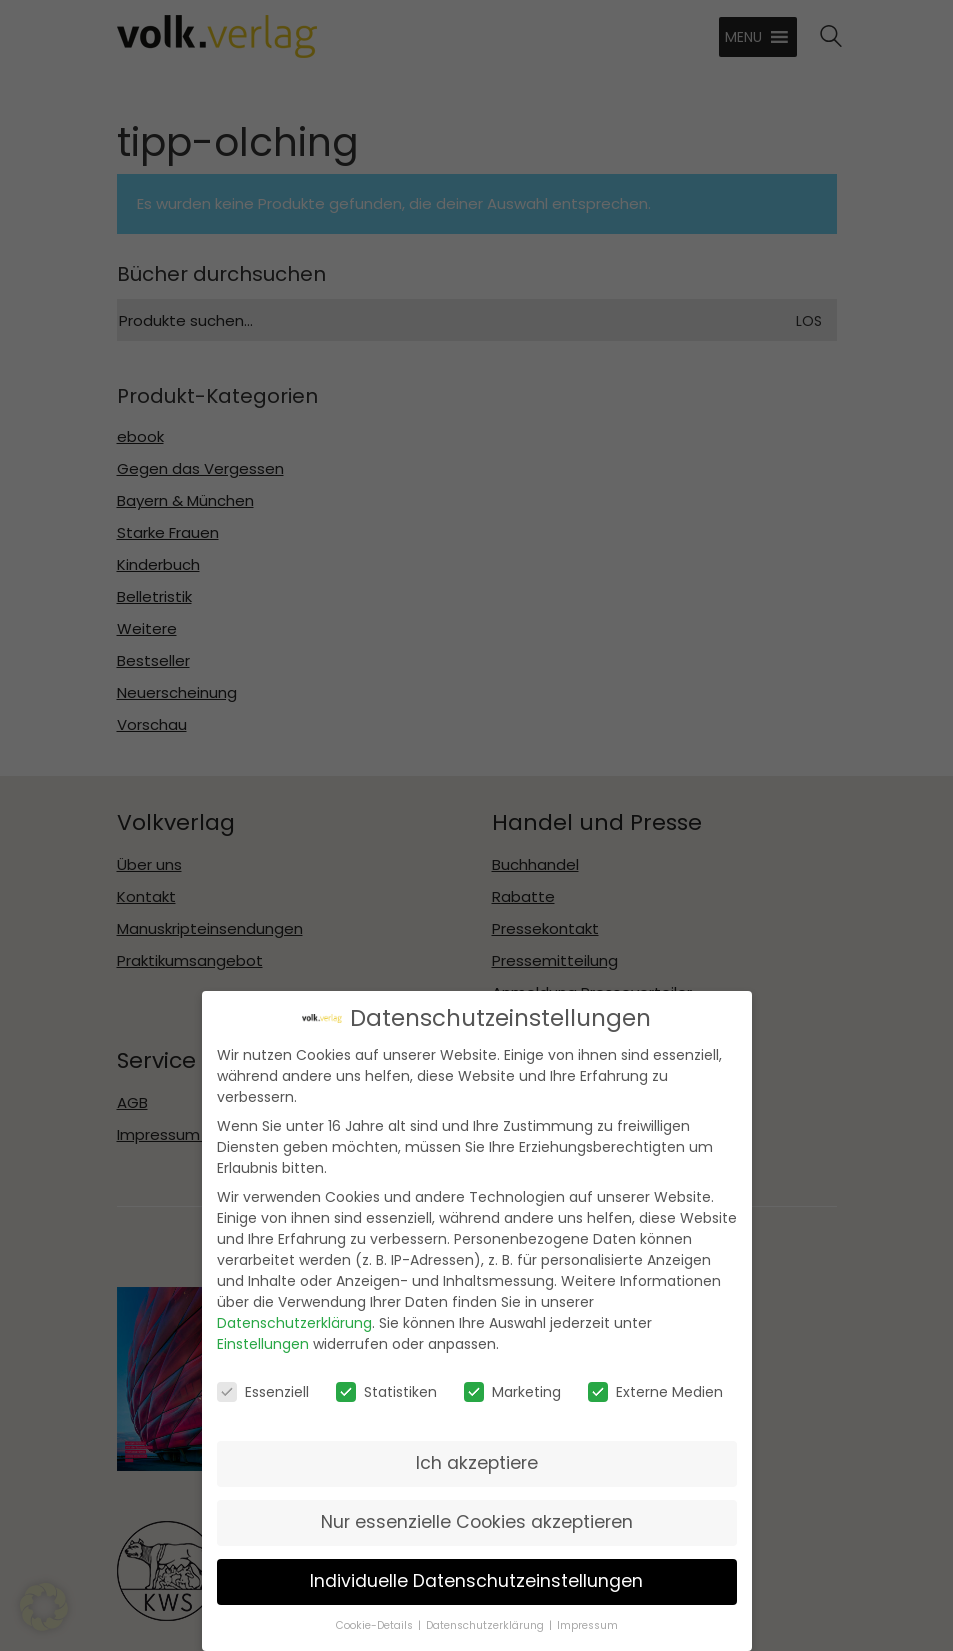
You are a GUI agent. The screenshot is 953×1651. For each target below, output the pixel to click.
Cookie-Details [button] (374, 1615)
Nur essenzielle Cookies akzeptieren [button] (477, 1511)
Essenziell (263, 1381)
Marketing (512, 1381)
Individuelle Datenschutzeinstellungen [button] (476, 1570)
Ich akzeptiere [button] (477, 1452)
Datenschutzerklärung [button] (485, 1615)
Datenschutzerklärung (294, 1312)
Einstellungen (263, 1333)
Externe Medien (655, 1381)
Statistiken (386, 1381)
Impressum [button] (587, 1615)
